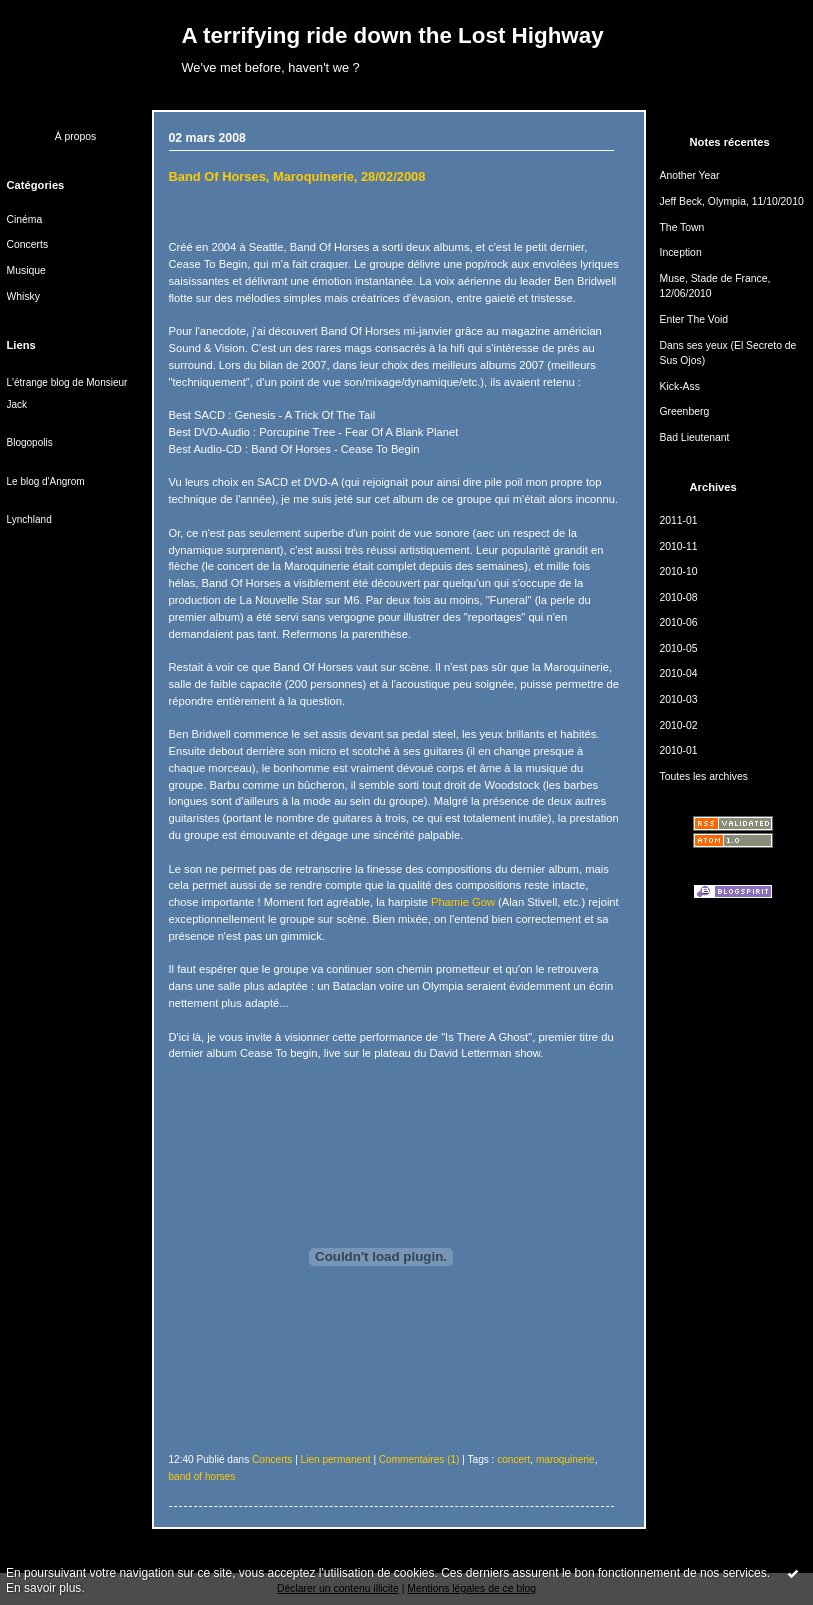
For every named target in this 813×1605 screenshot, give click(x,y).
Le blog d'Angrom (46, 481)
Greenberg (685, 411)
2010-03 (679, 699)
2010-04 (679, 673)
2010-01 (679, 750)
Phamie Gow (463, 902)
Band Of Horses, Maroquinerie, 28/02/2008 (297, 176)
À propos (76, 136)
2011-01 (679, 520)
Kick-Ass (680, 386)
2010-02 (679, 725)
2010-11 (679, 546)
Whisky (23, 296)
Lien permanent (336, 1459)
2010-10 (679, 571)
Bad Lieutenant (695, 437)
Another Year (690, 175)
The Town (682, 227)
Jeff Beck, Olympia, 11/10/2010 (732, 201)
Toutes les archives (704, 776)
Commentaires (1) (419, 1459)
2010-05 (679, 648)
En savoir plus (43, 1588)
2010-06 (679, 622)
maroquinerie (565, 1459)
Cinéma (25, 219)
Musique (26, 270)
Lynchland (29, 519)
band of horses (202, 1476)
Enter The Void (694, 319)
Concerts (28, 244)
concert (513, 1459)
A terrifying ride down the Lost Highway (393, 35)
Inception (681, 252)
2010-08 (679, 597)
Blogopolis (30, 442)
